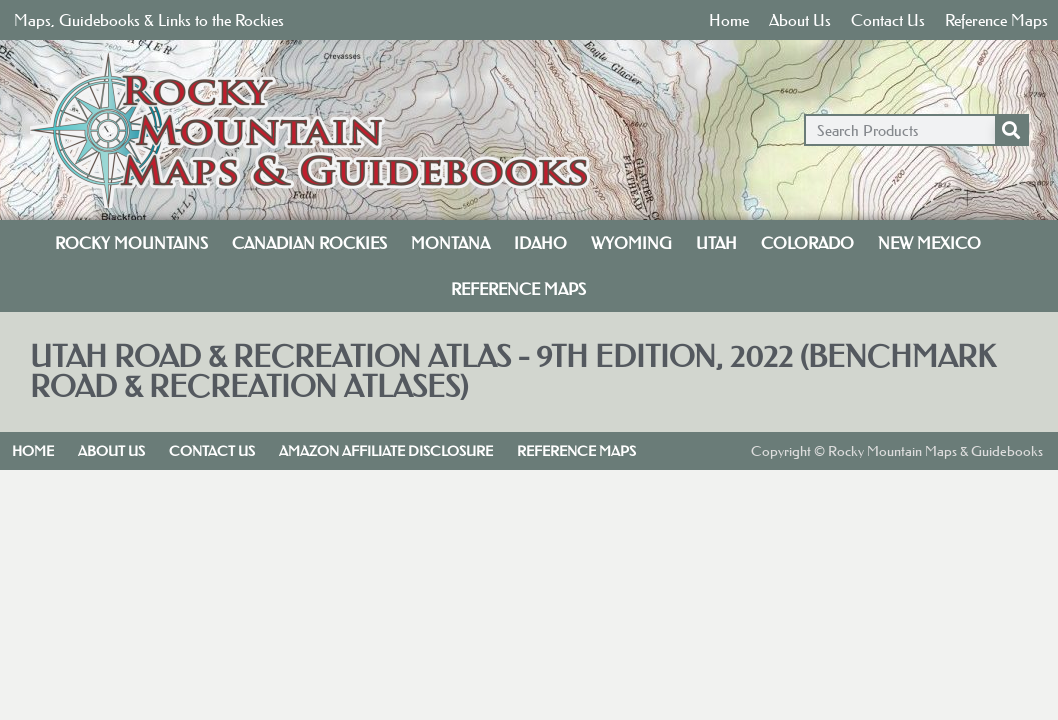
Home (729, 20)
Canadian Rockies (309, 243)
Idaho (540, 243)
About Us (800, 20)
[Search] (1011, 130)
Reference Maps (996, 20)
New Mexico (929, 243)
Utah (716, 243)
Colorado (807, 243)
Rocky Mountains (131, 243)
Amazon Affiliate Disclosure (386, 451)
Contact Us (888, 20)
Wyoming (631, 243)
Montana (450, 243)
